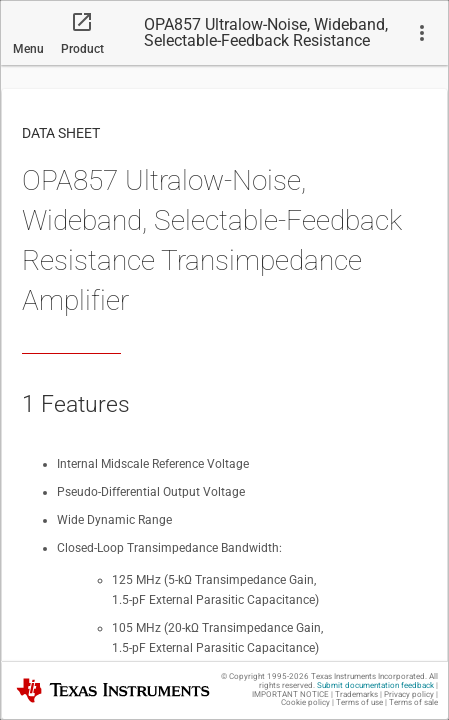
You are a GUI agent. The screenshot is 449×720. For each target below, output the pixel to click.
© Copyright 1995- (265, 676)
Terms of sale (413, 702)
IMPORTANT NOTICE (290, 694)
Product (82, 49)
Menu (28, 49)
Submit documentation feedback (375, 685)
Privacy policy (409, 694)
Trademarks (356, 694)
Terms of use (359, 702)
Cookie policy (305, 702)
